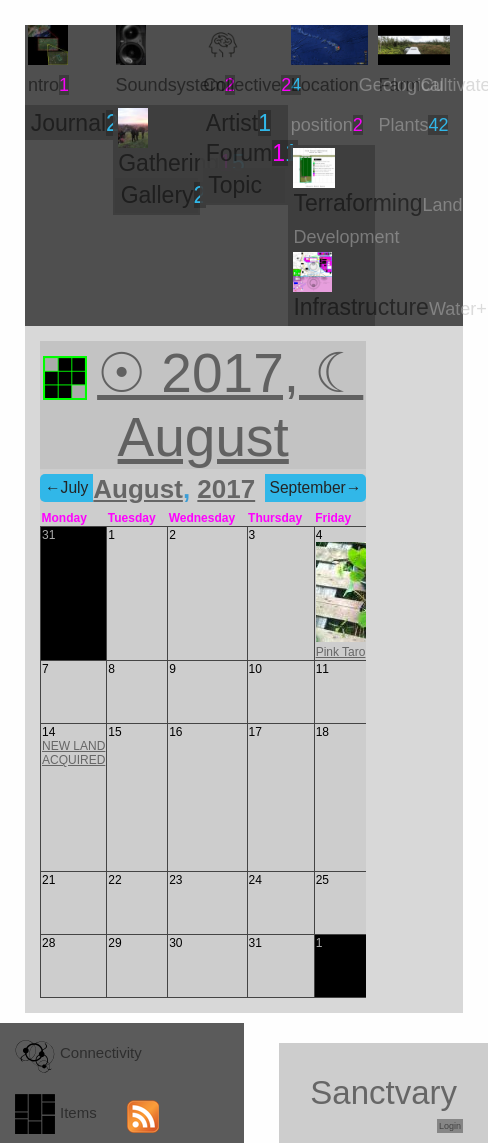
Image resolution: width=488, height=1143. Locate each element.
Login (450, 1126)
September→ (316, 487)
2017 (226, 489)
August (138, 489)
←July (66, 487)
